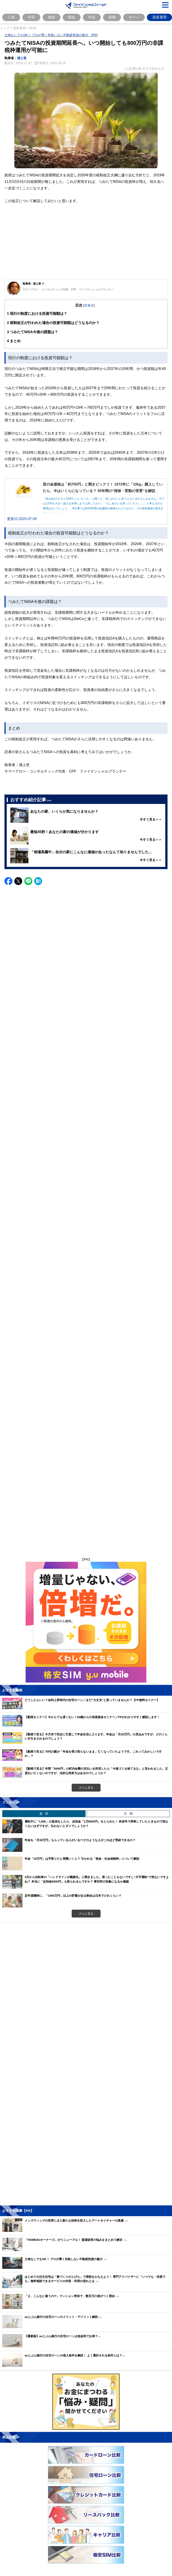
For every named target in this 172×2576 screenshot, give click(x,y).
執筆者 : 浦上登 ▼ (34, 283)
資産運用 (159, 17)
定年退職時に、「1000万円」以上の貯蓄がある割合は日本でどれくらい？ (73, 1895)
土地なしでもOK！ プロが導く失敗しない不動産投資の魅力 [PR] (50, 34)
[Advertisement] (86, 245)
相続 (51, 17)
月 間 (128, 1813)
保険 (112, 17)
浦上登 (21, 57)
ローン (134, 17)
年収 (31, 17)
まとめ (14, 341)
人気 (11, 17)
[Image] (86, 5)
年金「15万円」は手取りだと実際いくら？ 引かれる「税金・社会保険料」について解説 (82, 1858)
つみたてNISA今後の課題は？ (32, 332)
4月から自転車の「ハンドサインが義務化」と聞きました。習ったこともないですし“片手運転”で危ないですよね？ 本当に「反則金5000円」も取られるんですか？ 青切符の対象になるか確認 (97, 1879)
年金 (91, 17)
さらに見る (86, 1787)
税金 (71, 17)
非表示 (89, 305)
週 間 (43, 1813)
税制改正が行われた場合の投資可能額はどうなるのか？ (53, 323)
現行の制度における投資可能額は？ (37, 313)
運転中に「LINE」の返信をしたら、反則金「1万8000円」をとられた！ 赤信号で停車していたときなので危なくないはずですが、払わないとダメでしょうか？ (96, 1823)
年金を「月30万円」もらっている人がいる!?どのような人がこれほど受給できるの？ (80, 1840)
